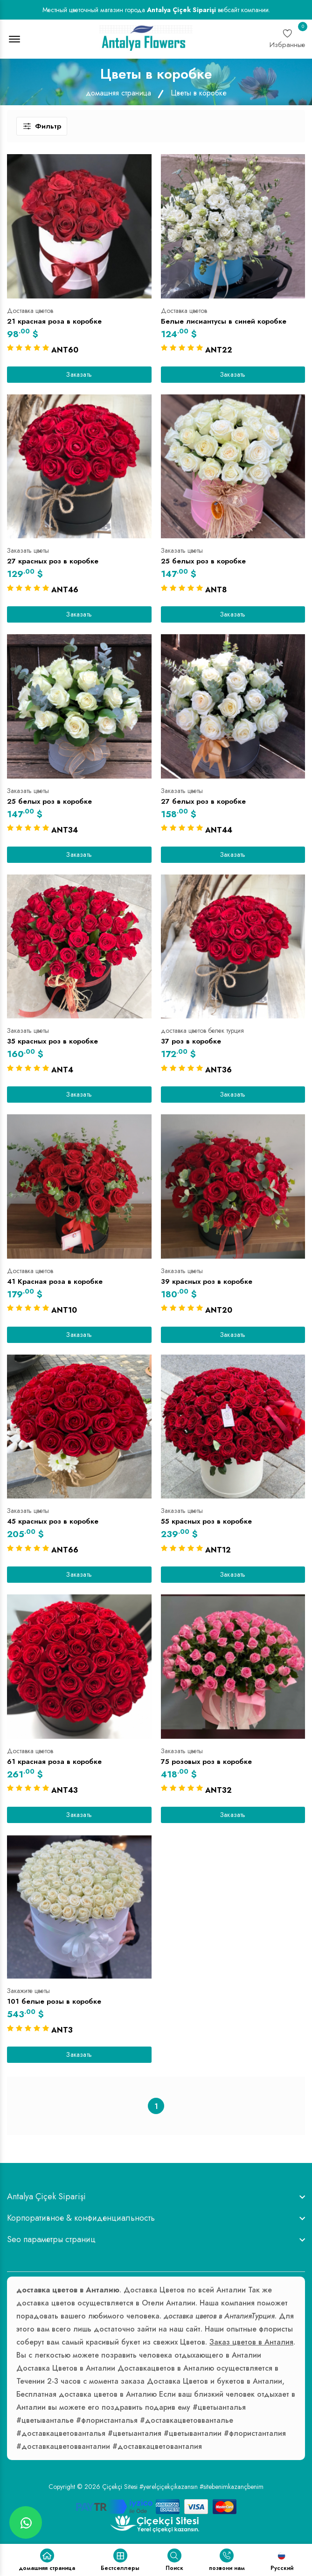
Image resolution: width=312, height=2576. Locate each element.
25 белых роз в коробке (203, 561)
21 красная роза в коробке (54, 321)
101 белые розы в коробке (54, 2001)
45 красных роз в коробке (52, 1521)
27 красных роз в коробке (52, 561)
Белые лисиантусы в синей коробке (223, 321)
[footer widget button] (156, 2196)
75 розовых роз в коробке (206, 1761)
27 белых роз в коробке (203, 801)
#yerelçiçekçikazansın (168, 2486)
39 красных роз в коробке (206, 1281)
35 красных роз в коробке (52, 1041)
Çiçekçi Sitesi (120, 2486)
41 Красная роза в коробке (55, 1281)
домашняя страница (118, 93)
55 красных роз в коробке (206, 1521)
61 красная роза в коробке (54, 1761)
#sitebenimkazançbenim (231, 2486)
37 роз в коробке (191, 1041)
